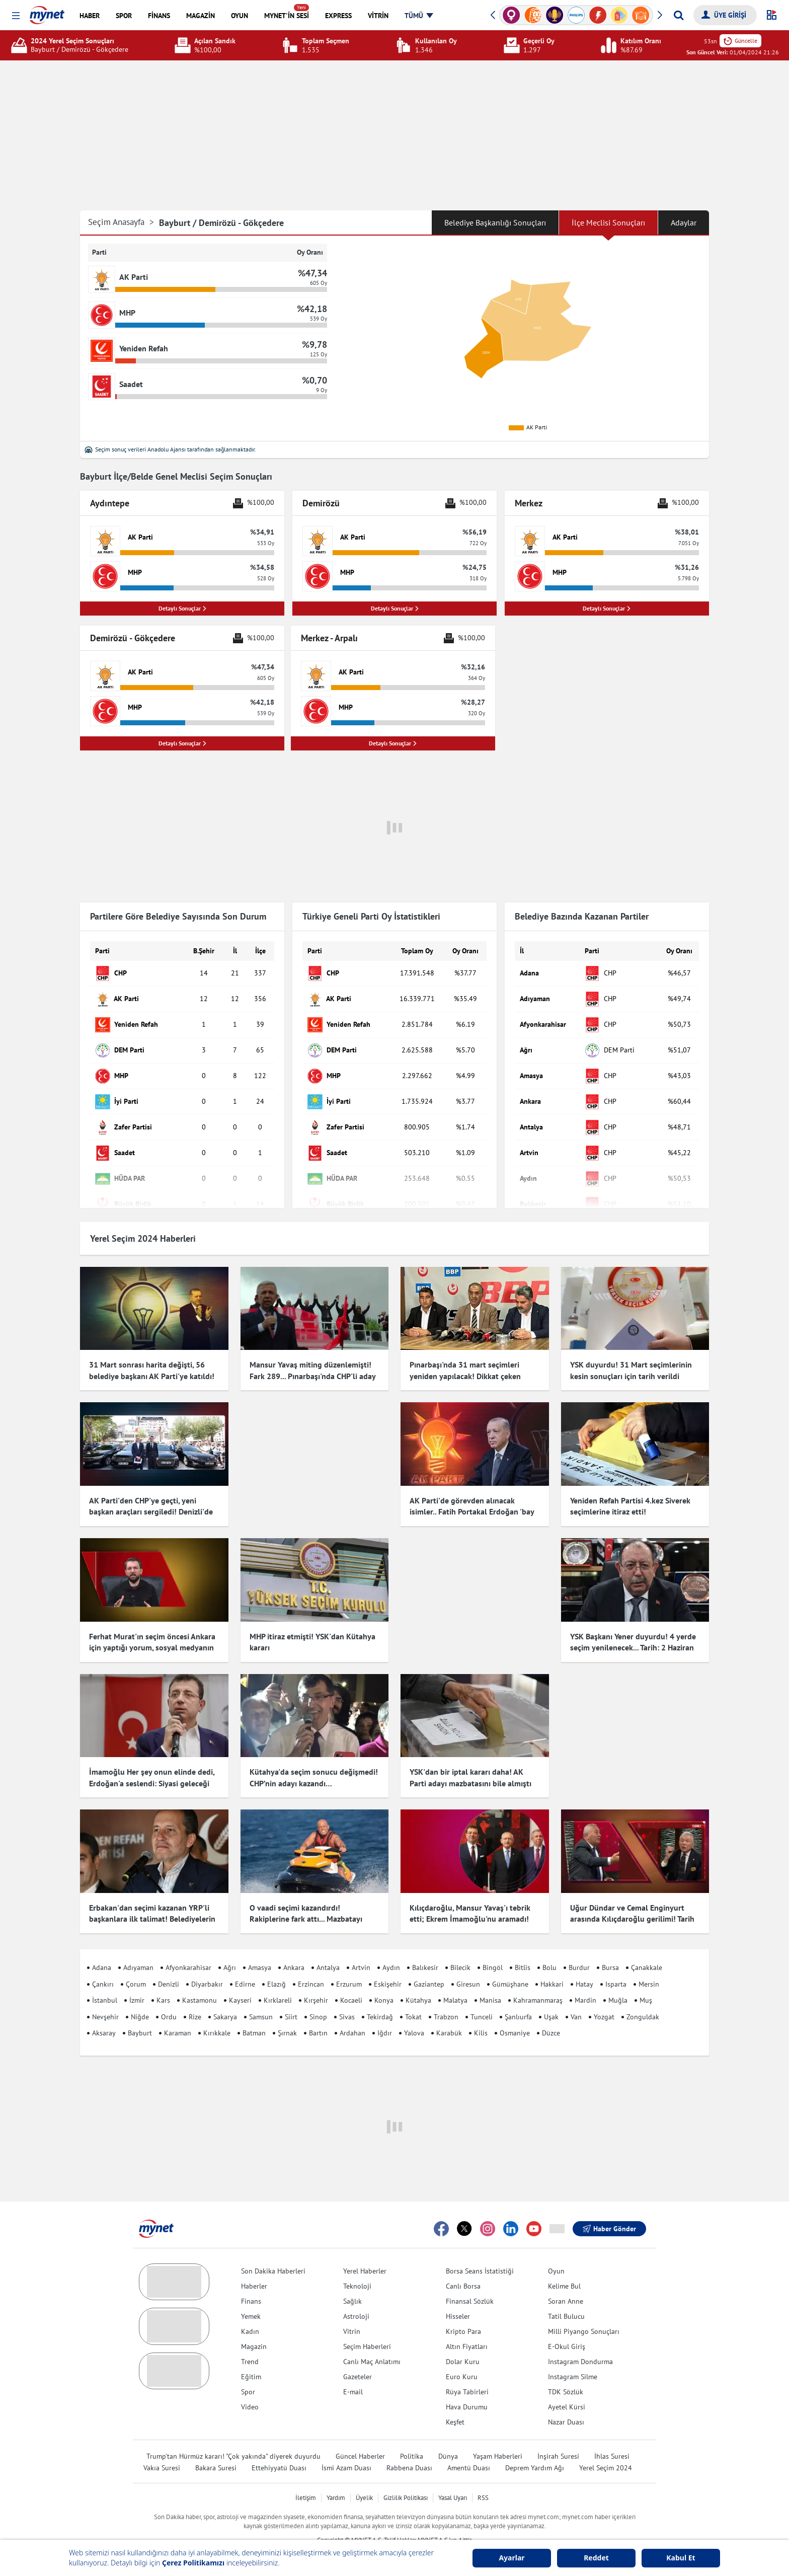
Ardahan (352, 2014)
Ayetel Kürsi (566, 2388)
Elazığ (276, 1965)
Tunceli (481, 1998)
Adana (101, 1948)
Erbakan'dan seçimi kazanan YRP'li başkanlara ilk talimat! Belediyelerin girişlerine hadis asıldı (152, 1900)
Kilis (481, 2014)
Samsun (261, 1998)
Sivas (347, 1998)
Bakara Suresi (215, 2449)
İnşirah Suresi (558, 2437)
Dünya (448, 2437)
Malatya (455, 1981)
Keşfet (455, 2403)
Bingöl (493, 1948)
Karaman (177, 2014)
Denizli (168, 1965)
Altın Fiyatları (467, 2327)
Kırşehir (316, 1981)
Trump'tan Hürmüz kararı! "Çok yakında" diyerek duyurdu (233, 2437)
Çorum (136, 1965)
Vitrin (351, 2312)
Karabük (449, 2014)
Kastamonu (199, 1981)
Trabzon (446, 1998)
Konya (383, 1981)
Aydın (391, 1948)
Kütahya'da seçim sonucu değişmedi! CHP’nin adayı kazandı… (314, 1768)
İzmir (136, 1981)
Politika (411, 2437)
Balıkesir (425, 1948)
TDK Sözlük (565, 2373)
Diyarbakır (207, 1965)
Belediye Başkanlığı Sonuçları (495, 222)
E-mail (353, 2373)
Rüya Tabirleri (467, 2373)
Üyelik (364, 2479)
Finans (251, 2282)
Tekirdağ (380, 1998)
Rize (195, 1998)
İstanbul (104, 1981)
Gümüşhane (510, 1965)
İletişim (305, 2479)
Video (250, 2388)
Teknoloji (357, 2267)
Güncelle (740, 40)
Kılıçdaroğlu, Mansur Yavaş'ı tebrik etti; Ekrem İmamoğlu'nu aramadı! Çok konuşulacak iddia (470, 1900)
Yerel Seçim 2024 (605, 2449)
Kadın (250, 2312)
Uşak (551, 1998)
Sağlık (352, 2282)
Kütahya (418, 1981)
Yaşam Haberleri (497, 2437)
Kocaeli (351, 1981)
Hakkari (552, 1965)
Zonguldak (642, 1998)
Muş (646, 1981)
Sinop (318, 1998)
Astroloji (356, 2297)
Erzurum (349, 1965)
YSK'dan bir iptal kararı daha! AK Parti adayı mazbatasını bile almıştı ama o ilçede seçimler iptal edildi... (470, 1774)
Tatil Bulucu (566, 2297)
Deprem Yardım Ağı (534, 2449)
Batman (254, 2014)
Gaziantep (429, 1965)
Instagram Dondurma (580, 2342)
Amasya (259, 1948)
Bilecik (460, 1948)
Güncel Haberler (360, 2437)
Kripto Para (463, 2312)
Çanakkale (646, 1948)
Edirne (245, 1965)
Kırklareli (278, 1981)
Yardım (336, 2479)
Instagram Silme (572, 2358)
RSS (483, 2479)
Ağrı (229, 1948)
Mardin (585, 1981)
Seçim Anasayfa (121, 222)
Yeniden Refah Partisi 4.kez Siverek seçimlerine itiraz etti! (630, 1506)
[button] (16, 16)
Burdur (579, 1948)
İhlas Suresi (611, 2437)
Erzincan (311, 1965)
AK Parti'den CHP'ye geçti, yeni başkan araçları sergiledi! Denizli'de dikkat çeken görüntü (151, 1511)
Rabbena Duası (409, 2449)
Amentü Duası (468, 2449)
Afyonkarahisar (188, 1948)
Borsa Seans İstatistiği (480, 2252)
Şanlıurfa (518, 1998)
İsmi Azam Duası (346, 2449)
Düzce (551, 2014)
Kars (163, 1981)
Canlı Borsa (463, 2267)
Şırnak (287, 2014)
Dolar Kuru (463, 2342)
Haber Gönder (609, 2210)
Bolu (549, 1948)
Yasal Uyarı (452, 2479)
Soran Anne (565, 2282)
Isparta (615, 1965)
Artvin (361, 1948)
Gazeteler (357, 2358)
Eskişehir (388, 1965)
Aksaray (104, 2014)
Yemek (251, 2297)
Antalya (328, 1948)
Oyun (556, 2252)
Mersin (649, 1965)
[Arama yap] (678, 15)
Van (576, 1998)
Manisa (490, 1981)
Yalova (414, 2014)
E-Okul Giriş (566, 2327)
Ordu (169, 1998)
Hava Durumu (467, 2388)
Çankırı (103, 1965)
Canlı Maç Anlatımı (372, 2342)
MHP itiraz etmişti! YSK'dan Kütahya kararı (312, 1641)
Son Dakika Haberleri (273, 2252)
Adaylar (683, 222)
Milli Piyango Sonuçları (583, 2312)
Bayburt (140, 2014)
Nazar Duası (566, 2403)
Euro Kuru (462, 2358)
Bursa (610, 1948)
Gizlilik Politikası (405, 2479)
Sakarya (225, 1998)
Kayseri (240, 1981)
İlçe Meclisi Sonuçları (608, 222)
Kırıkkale (216, 2014)
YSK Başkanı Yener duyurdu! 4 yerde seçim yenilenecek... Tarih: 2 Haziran (633, 1641)
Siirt (291, 1998)
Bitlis (522, 1948)
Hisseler (458, 2297)
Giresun (468, 1965)
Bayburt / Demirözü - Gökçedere (221, 223)
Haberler (254, 2267)
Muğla (617, 1981)
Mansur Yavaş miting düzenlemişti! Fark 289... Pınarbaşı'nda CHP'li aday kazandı (312, 1375)
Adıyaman (138, 1948)
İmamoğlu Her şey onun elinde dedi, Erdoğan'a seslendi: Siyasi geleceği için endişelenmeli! (151, 1774)
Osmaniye (515, 2014)
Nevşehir (105, 1998)
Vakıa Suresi (161, 2449)
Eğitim (251, 2358)
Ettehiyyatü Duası (279, 2449)
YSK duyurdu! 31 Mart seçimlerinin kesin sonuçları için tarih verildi (631, 1370)
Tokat (413, 1998)
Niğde (140, 1998)
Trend (250, 2342)
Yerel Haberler (364, 2252)
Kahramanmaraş (538, 1981)
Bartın (318, 2014)
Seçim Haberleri (367, 2327)
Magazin (254, 2327)
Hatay (584, 1965)
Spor (248, 2373)
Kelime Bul (564, 2267)
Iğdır (384, 2014)
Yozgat (604, 1998)
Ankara (293, 1948)
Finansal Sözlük (470, 2282)
